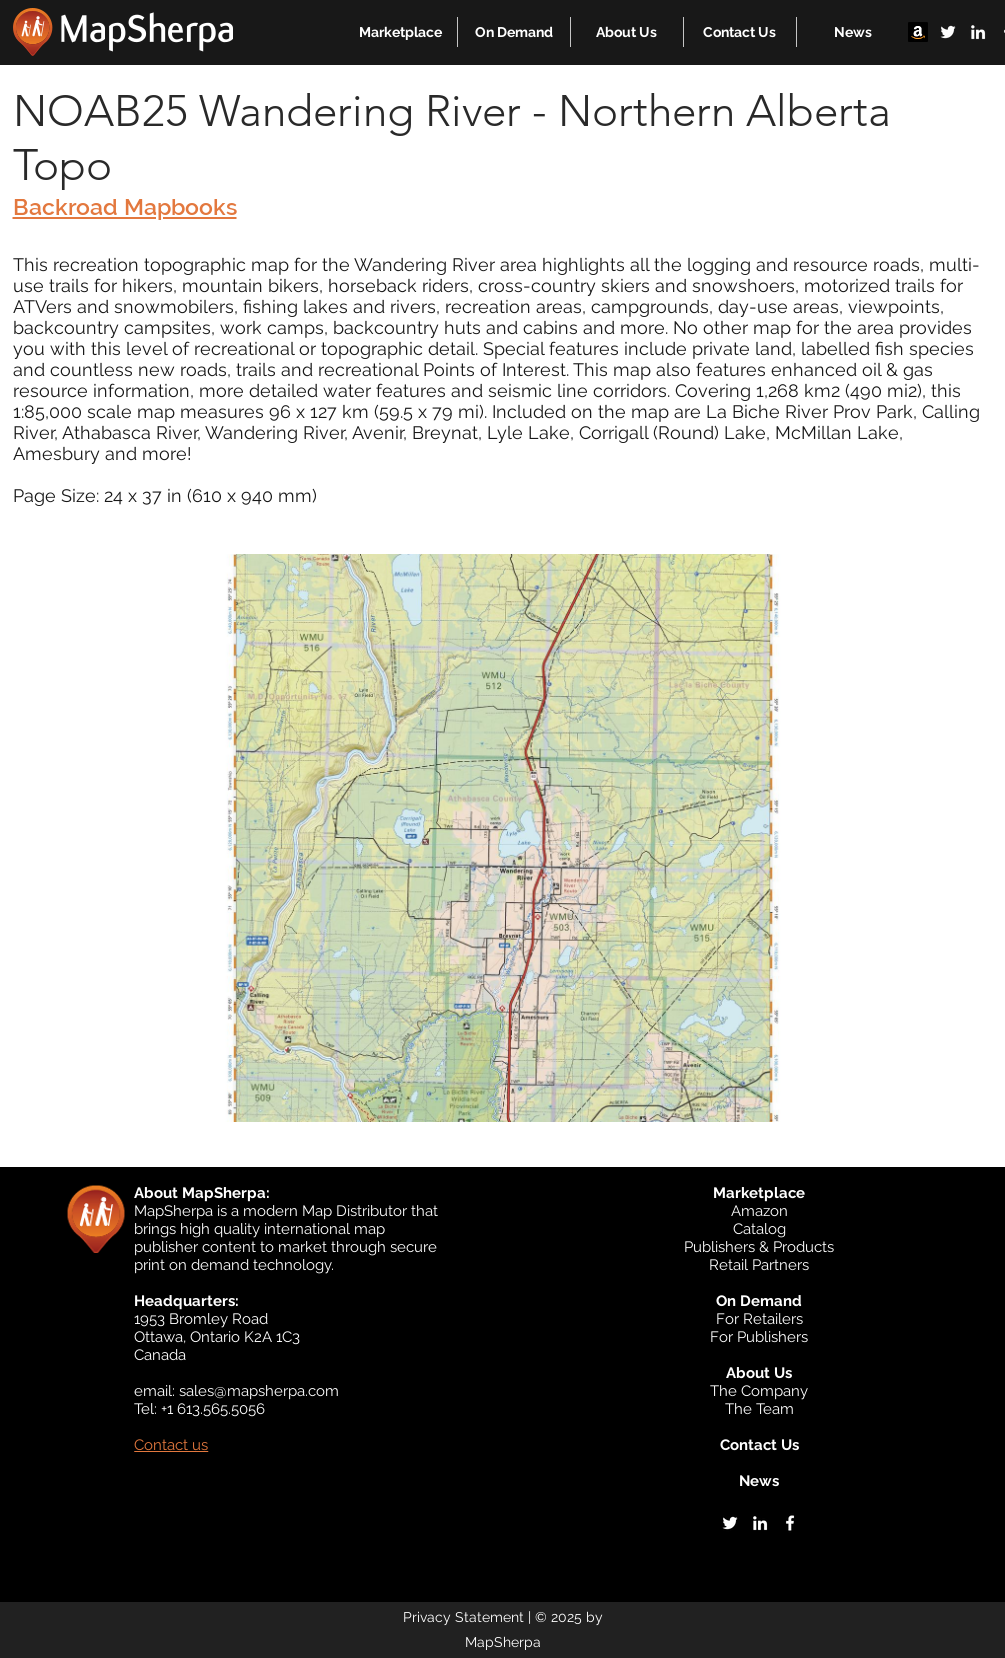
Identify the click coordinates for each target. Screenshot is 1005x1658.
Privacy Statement (463, 1617)
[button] (400, 32)
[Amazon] (918, 32)
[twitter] (948, 32)
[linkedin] (978, 32)
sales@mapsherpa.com (259, 1391)
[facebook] (790, 1523)
